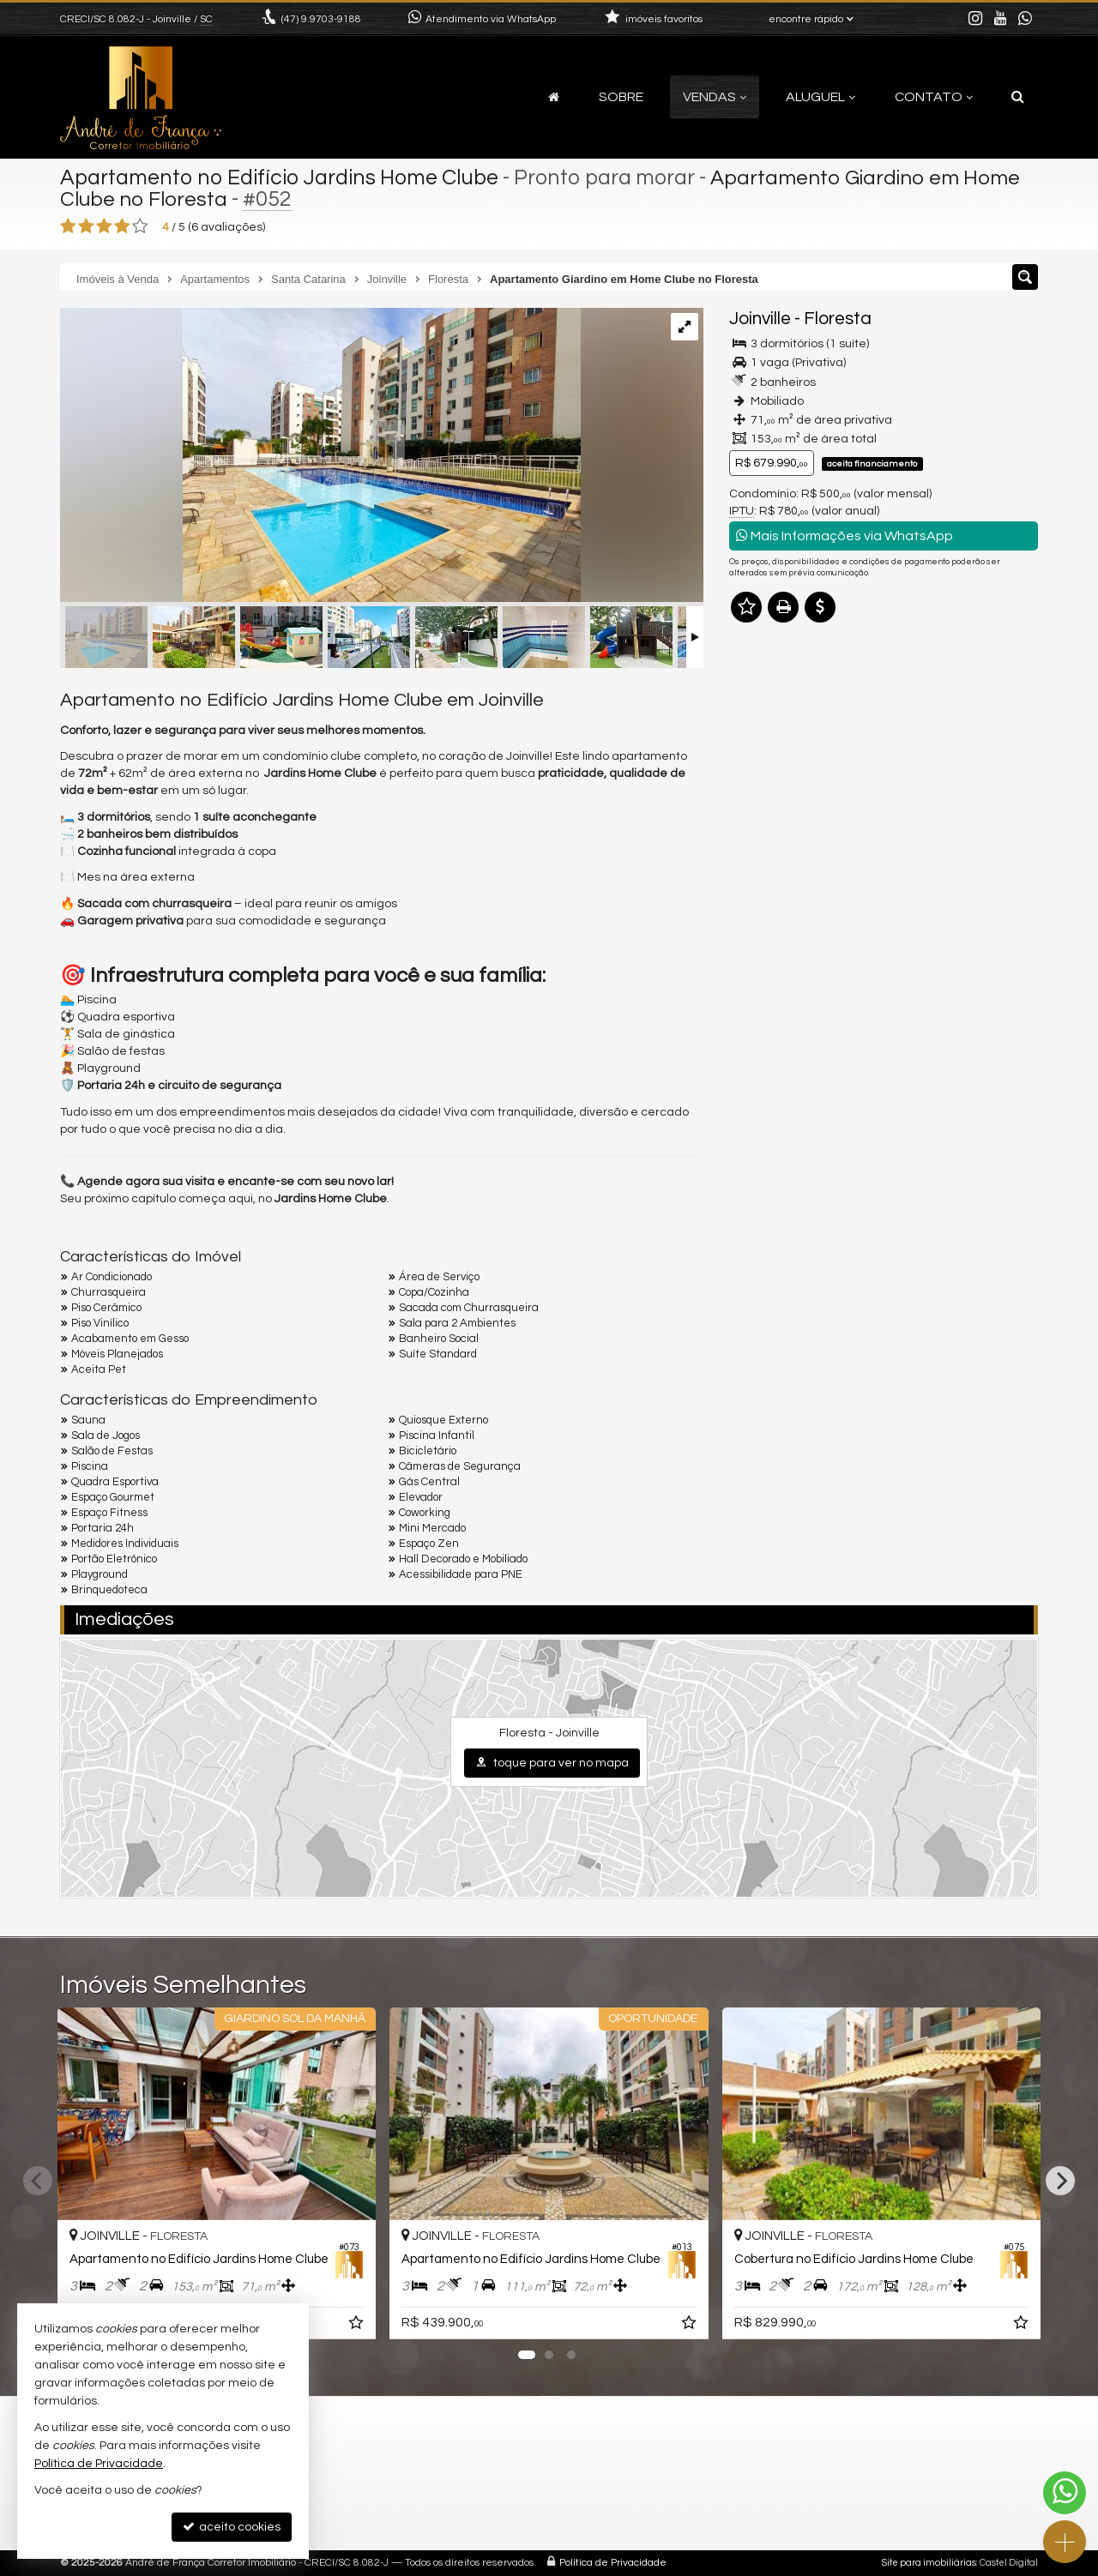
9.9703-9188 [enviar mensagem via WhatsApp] (321, 19)
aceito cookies (232, 2526)
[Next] (1060, 2180)
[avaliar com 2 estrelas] (86, 226)
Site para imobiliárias (929, 2562)
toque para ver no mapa (552, 1762)
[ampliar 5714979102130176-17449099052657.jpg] (320, 457)
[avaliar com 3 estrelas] (104, 226)
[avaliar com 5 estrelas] (140, 226)
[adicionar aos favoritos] (358, 2326)
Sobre (621, 97)
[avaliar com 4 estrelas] (122, 226)
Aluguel (820, 97)
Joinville (760, 319)
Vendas (714, 97)
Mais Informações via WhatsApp (844, 535)
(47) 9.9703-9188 (884, 834)
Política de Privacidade (613, 2562)
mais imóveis (884, 886)
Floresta (838, 319)
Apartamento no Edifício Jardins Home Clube (279, 177)
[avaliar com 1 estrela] (68, 226)
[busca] (1017, 96)
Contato (934, 97)
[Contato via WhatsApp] (1064, 2492)
